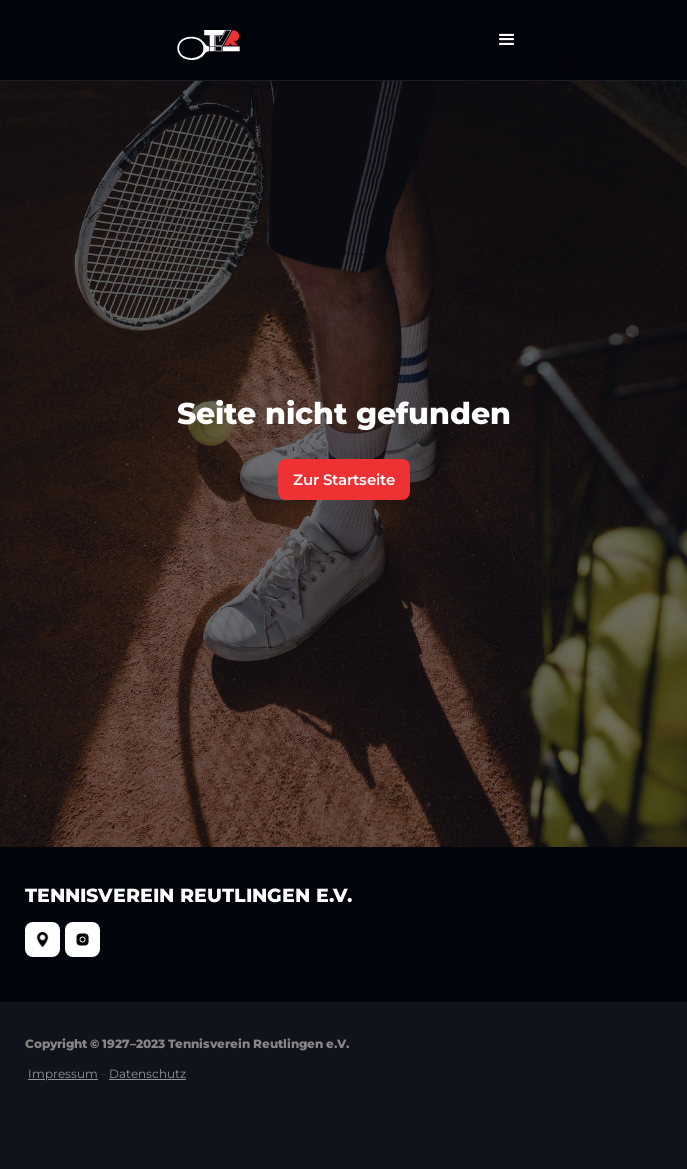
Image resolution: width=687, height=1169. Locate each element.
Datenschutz (147, 1073)
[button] (507, 40)
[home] (203, 40)
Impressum (63, 1073)
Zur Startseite (344, 479)
